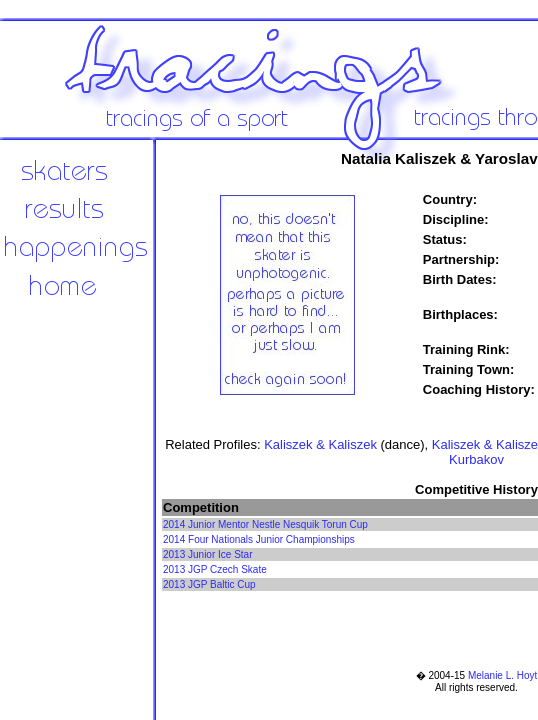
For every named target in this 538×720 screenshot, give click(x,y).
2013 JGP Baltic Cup (209, 584)
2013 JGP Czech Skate (215, 569)
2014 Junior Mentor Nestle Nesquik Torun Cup (265, 524)
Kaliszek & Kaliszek (320, 444)
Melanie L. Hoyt (502, 675)
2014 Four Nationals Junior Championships (259, 539)
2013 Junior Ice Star (208, 554)
